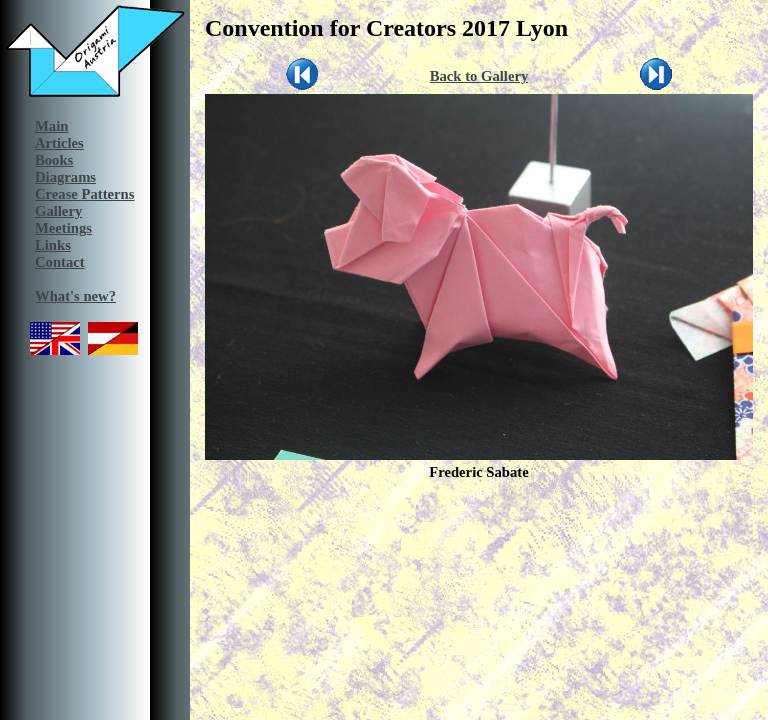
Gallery (58, 211)
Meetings (63, 228)
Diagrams (65, 177)
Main (51, 126)
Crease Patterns (84, 194)
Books (54, 160)
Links (53, 245)
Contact (60, 262)
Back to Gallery (479, 76)
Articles (59, 143)
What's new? (75, 296)
